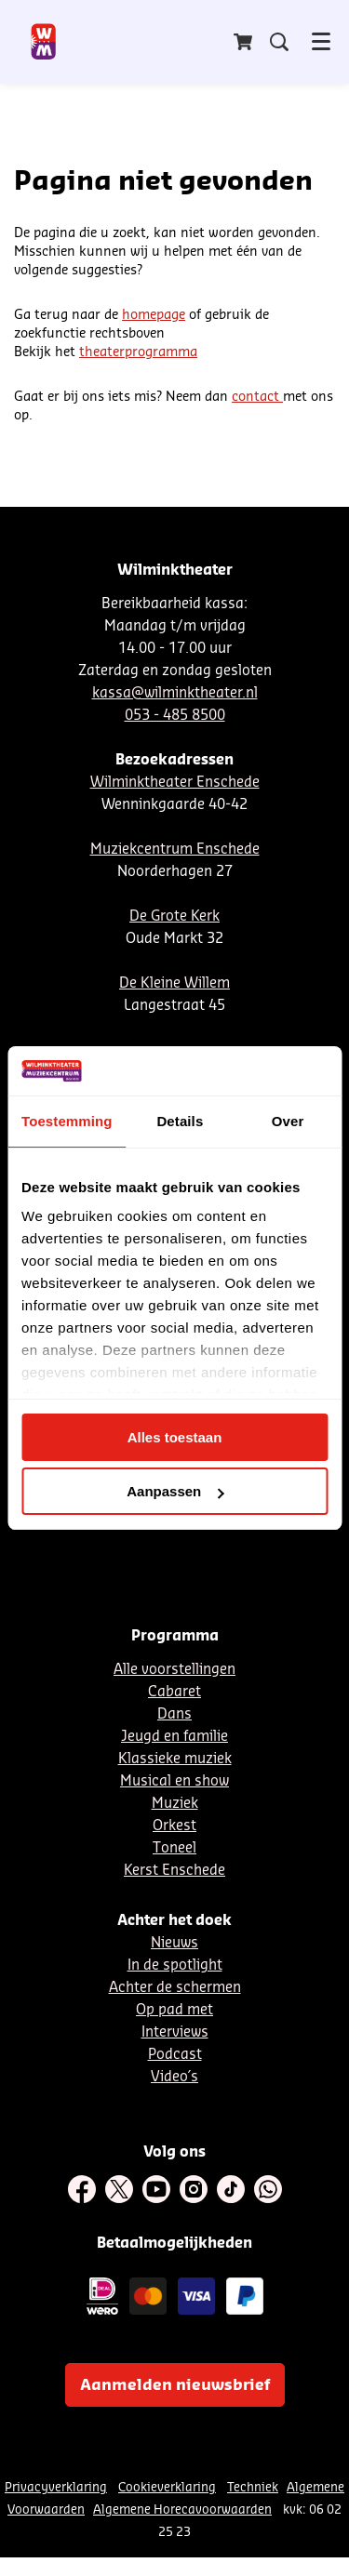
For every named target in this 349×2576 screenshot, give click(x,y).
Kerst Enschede (174, 1871)
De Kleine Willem (174, 983)
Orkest (174, 1826)
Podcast (175, 2055)
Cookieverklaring (167, 2487)
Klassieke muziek (175, 1759)
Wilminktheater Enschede (175, 783)
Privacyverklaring (56, 2487)
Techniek (252, 2487)
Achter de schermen (175, 1988)
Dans (174, 1714)
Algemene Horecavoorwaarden (182, 2509)
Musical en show (174, 1781)
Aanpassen (175, 1491)
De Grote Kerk (174, 916)
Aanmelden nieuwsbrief (175, 2385)
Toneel (174, 1848)
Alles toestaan (175, 1437)
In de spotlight (175, 1965)
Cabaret (174, 1692)
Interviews (174, 2032)
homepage (153, 315)
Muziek (175, 1804)
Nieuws (174, 1943)
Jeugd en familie (174, 1737)
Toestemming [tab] (67, 1121)
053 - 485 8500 (175, 716)
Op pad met (174, 2010)
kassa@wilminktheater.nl (175, 693)
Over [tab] (288, 1121)
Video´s (174, 2077)
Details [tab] (179, 1121)
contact (257, 397)
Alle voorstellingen (174, 1670)
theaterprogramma (138, 352)
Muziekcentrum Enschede (175, 849)
